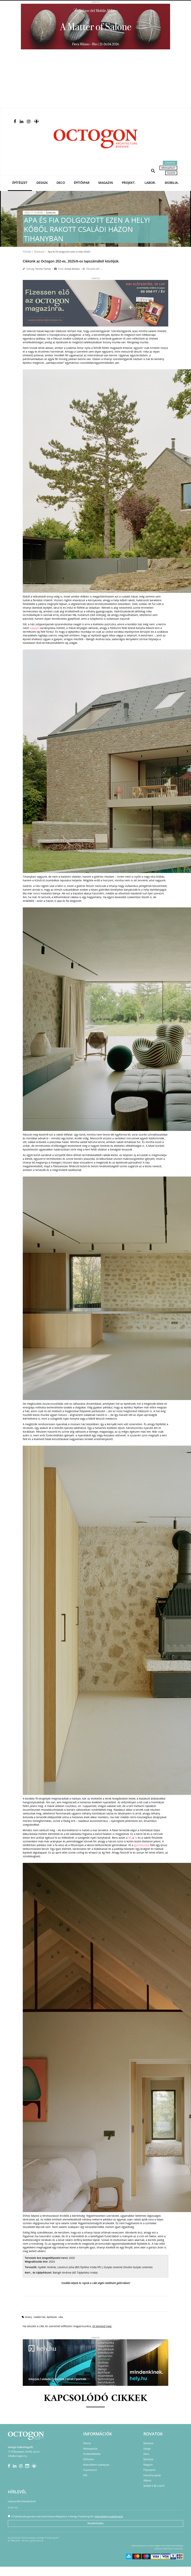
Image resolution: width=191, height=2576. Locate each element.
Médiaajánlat (168, 168)
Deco (61, 182)
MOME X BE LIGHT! (154, 2486)
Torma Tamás (43, 268)
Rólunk (87, 2443)
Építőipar (82, 182)
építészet (52, 2317)
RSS (85, 2475)
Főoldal (27, 251)
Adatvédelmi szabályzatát (109, 2516)
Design (42, 182)
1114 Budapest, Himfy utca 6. (24, 2451)
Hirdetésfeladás (92, 2453)
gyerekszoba (141, 1845)
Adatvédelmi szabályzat (96, 2464)
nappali (34, 628)
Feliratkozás (95, 2523)
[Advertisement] (95, 80)
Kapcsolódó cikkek (95, 2398)
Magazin (105, 182)
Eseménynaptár (152, 2475)
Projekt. (129, 182)
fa (136, 1837)
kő (129, 1837)
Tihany (28, 2317)
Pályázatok (149, 2470)
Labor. (150, 182)
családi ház (39, 2317)
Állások (171, 173)
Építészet (19, 182)
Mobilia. (172, 182)
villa (60, 2317)
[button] (153, 171)
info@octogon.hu (17, 2456)
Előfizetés (170, 162)
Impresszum (90, 2470)
